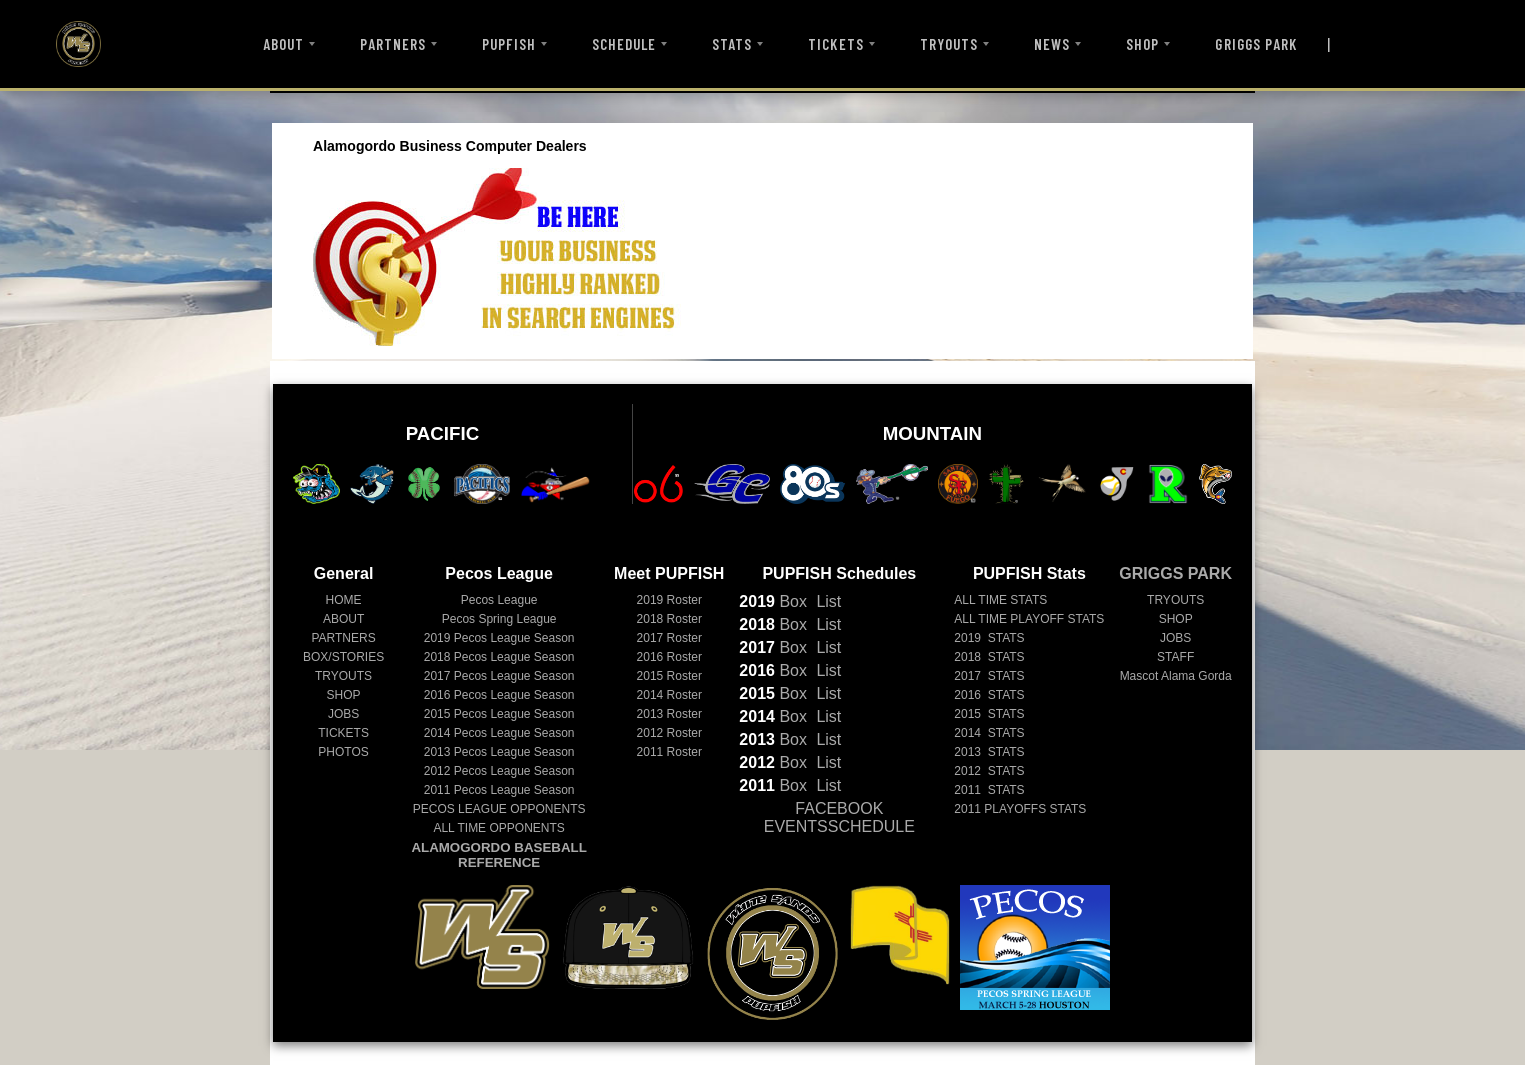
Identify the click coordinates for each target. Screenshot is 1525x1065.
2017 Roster (669, 638)
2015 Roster (669, 676)
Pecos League (499, 600)
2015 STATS (989, 714)
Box (773, 601)
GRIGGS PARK (1256, 44)
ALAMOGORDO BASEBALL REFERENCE (498, 855)
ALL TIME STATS (1000, 600)
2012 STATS (989, 771)
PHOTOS (343, 752)
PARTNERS (393, 44)
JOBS (343, 714)
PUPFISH (508, 44)
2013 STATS (989, 752)
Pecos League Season (499, 638)
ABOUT (283, 44)
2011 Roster (669, 752)
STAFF (1175, 657)
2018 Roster (669, 619)
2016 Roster (669, 657)
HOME (344, 600)
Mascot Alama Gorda (1176, 676)
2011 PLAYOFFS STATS (1020, 809)
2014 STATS (989, 733)
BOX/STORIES (343, 657)
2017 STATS (989, 676)
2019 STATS (989, 638)
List (826, 601)
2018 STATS (989, 657)
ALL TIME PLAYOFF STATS (1029, 619)
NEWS (1052, 44)
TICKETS (835, 44)
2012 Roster (669, 733)
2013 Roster (669, 714)
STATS (732, 44)
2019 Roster (669, 600)
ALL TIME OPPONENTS (498, 828)
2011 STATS (989, 790)
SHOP (1142, 44)
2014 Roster (669, 695)
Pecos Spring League (499, 619)
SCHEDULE (624, 44)
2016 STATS (989, 695)
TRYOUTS (949, 44)
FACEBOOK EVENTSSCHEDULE (839, 817)
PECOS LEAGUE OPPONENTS (499, 809)
